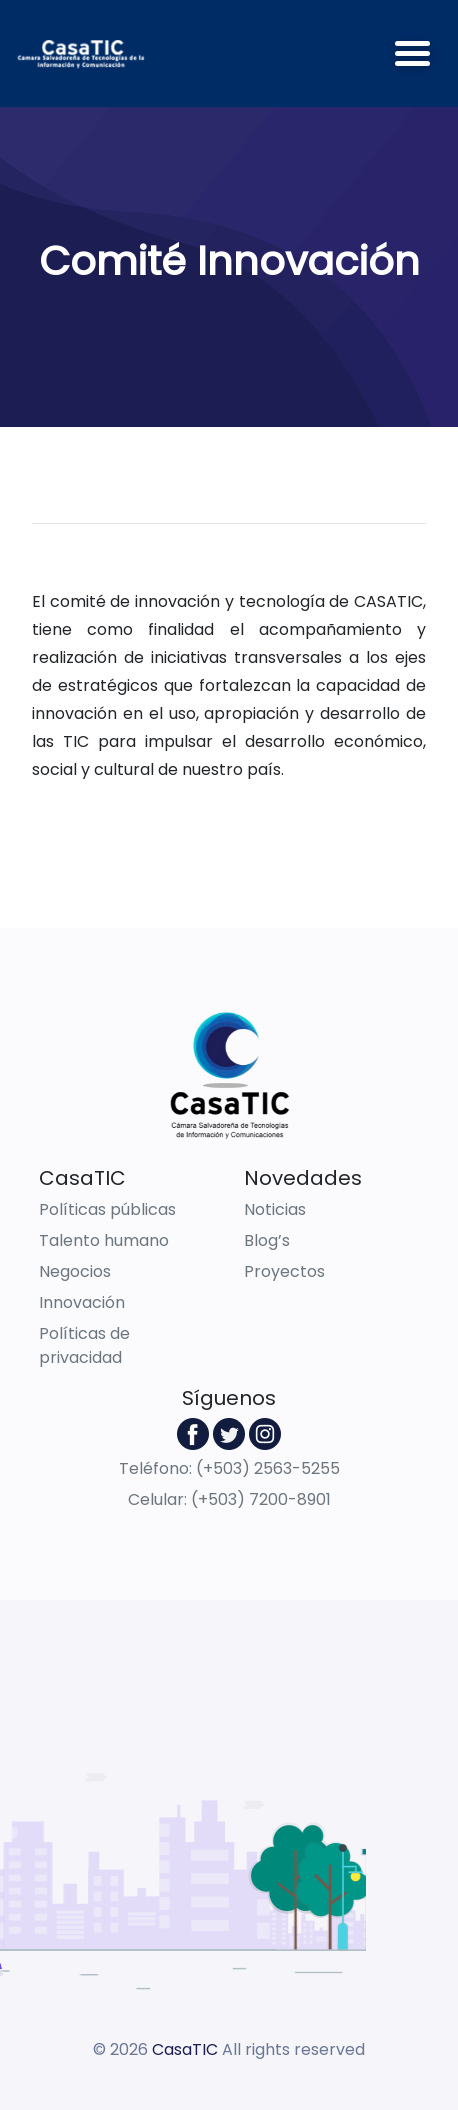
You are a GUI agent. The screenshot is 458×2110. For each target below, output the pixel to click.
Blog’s (267, 1240)
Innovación (82, 1302)
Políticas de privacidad (84, 1345)
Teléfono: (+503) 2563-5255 (229, 1468)
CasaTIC (185, 2049)
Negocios (75, 1271)
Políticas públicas (107, 1209)
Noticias (275, 1209)
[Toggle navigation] (412, 53)
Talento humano (104, 1240)
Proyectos (284, 1271)
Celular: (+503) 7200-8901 (229, 1499)
